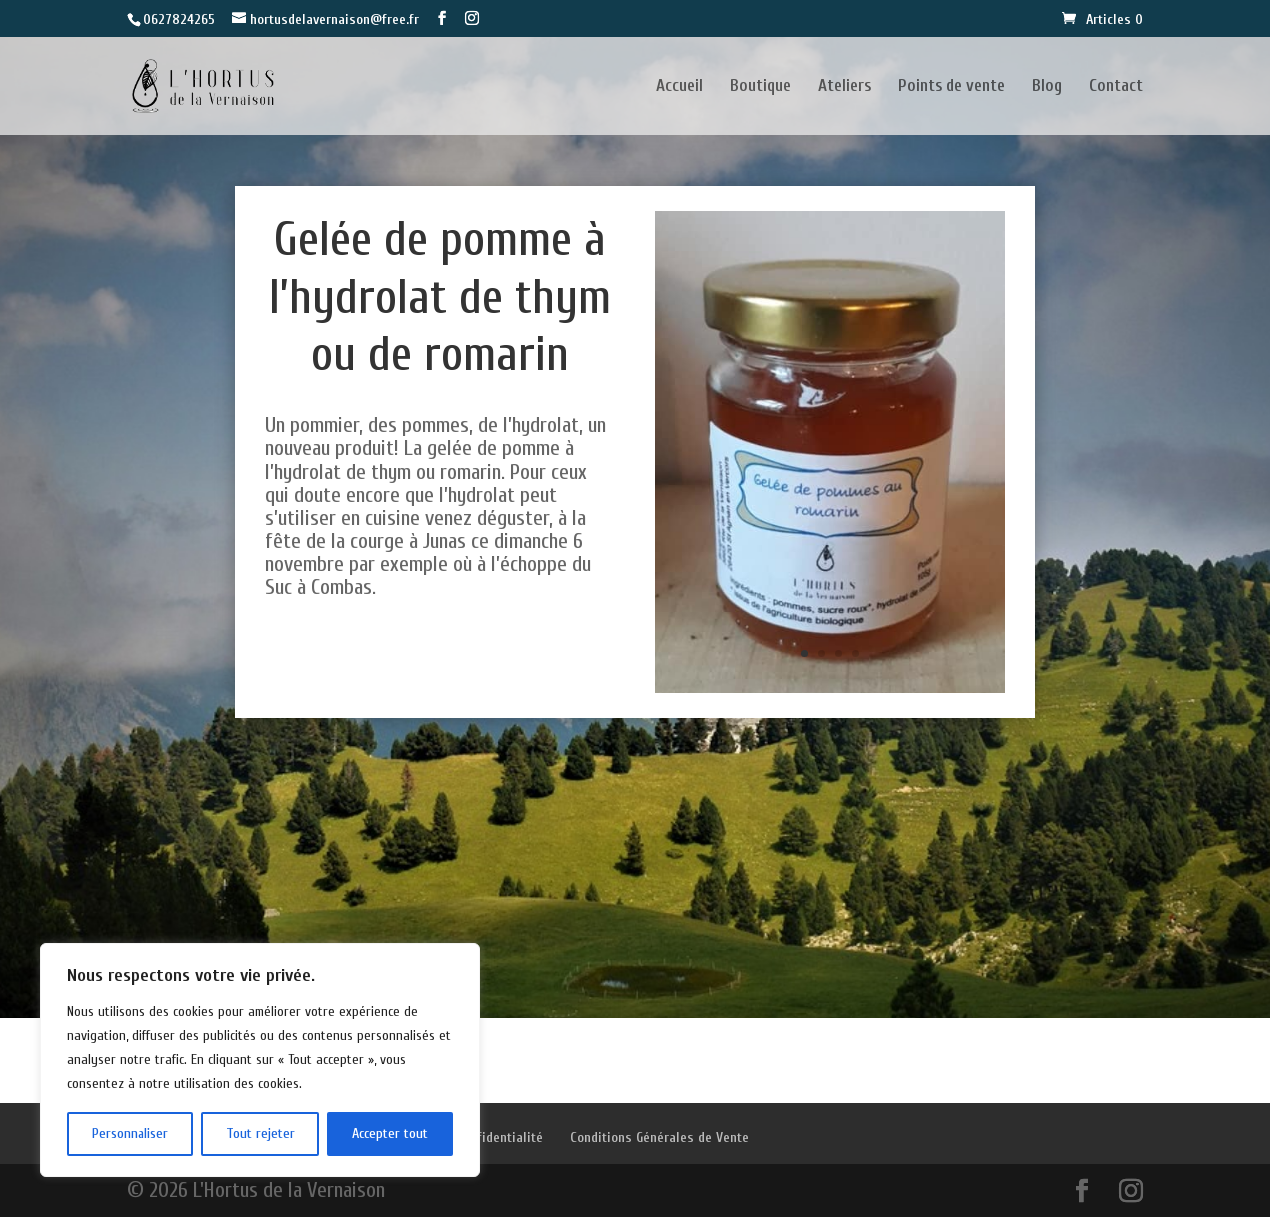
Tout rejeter (260, 1133)
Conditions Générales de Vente (659, 1137)
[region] (260, 1060)
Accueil (679, 87)
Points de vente (951, 87)
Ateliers (844, 87)
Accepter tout (390, 1133)
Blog (1047, 87)
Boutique (760, 87)
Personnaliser (130, 1133)
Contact (1116, 87)
